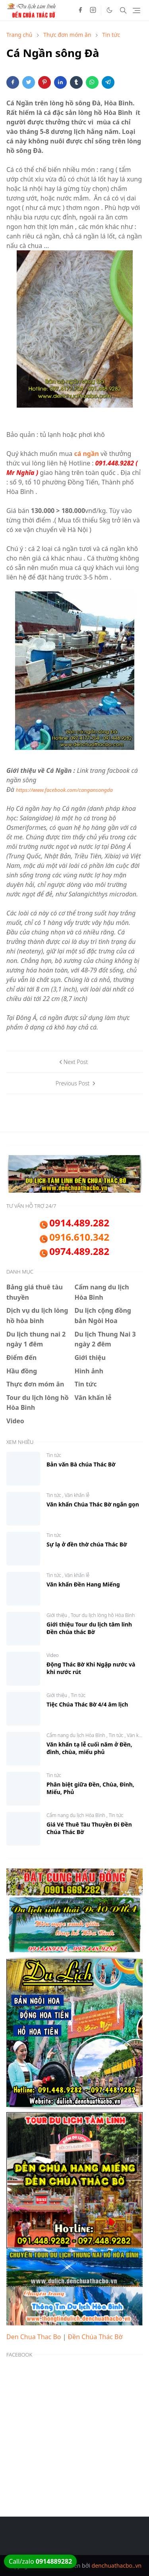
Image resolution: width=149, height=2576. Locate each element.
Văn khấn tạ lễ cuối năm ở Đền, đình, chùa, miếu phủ (89, 1748)
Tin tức (53, 1455)
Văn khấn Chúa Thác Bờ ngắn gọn (92, 1504)
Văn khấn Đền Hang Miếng (83, 1584)
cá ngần (86, 453)
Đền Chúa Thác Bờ (95, 2336)
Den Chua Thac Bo (33, 2336)
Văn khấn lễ (77, 1495)
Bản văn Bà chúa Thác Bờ (81, 1464)
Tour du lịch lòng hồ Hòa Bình (103, 1615)
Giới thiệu (57, 1615)
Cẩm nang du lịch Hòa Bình (76, 1735)
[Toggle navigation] (136, 10)
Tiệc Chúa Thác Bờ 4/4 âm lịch (87, 1704)
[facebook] (80, 10)
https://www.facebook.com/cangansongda (64, 789)
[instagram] (93, 10)
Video (52, 1655)
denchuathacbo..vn (117, 2565)
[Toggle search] (123, 10)
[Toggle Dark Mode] (109, 10)
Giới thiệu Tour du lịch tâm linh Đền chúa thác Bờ (89, 1628)
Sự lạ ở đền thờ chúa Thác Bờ (86, 1544)
